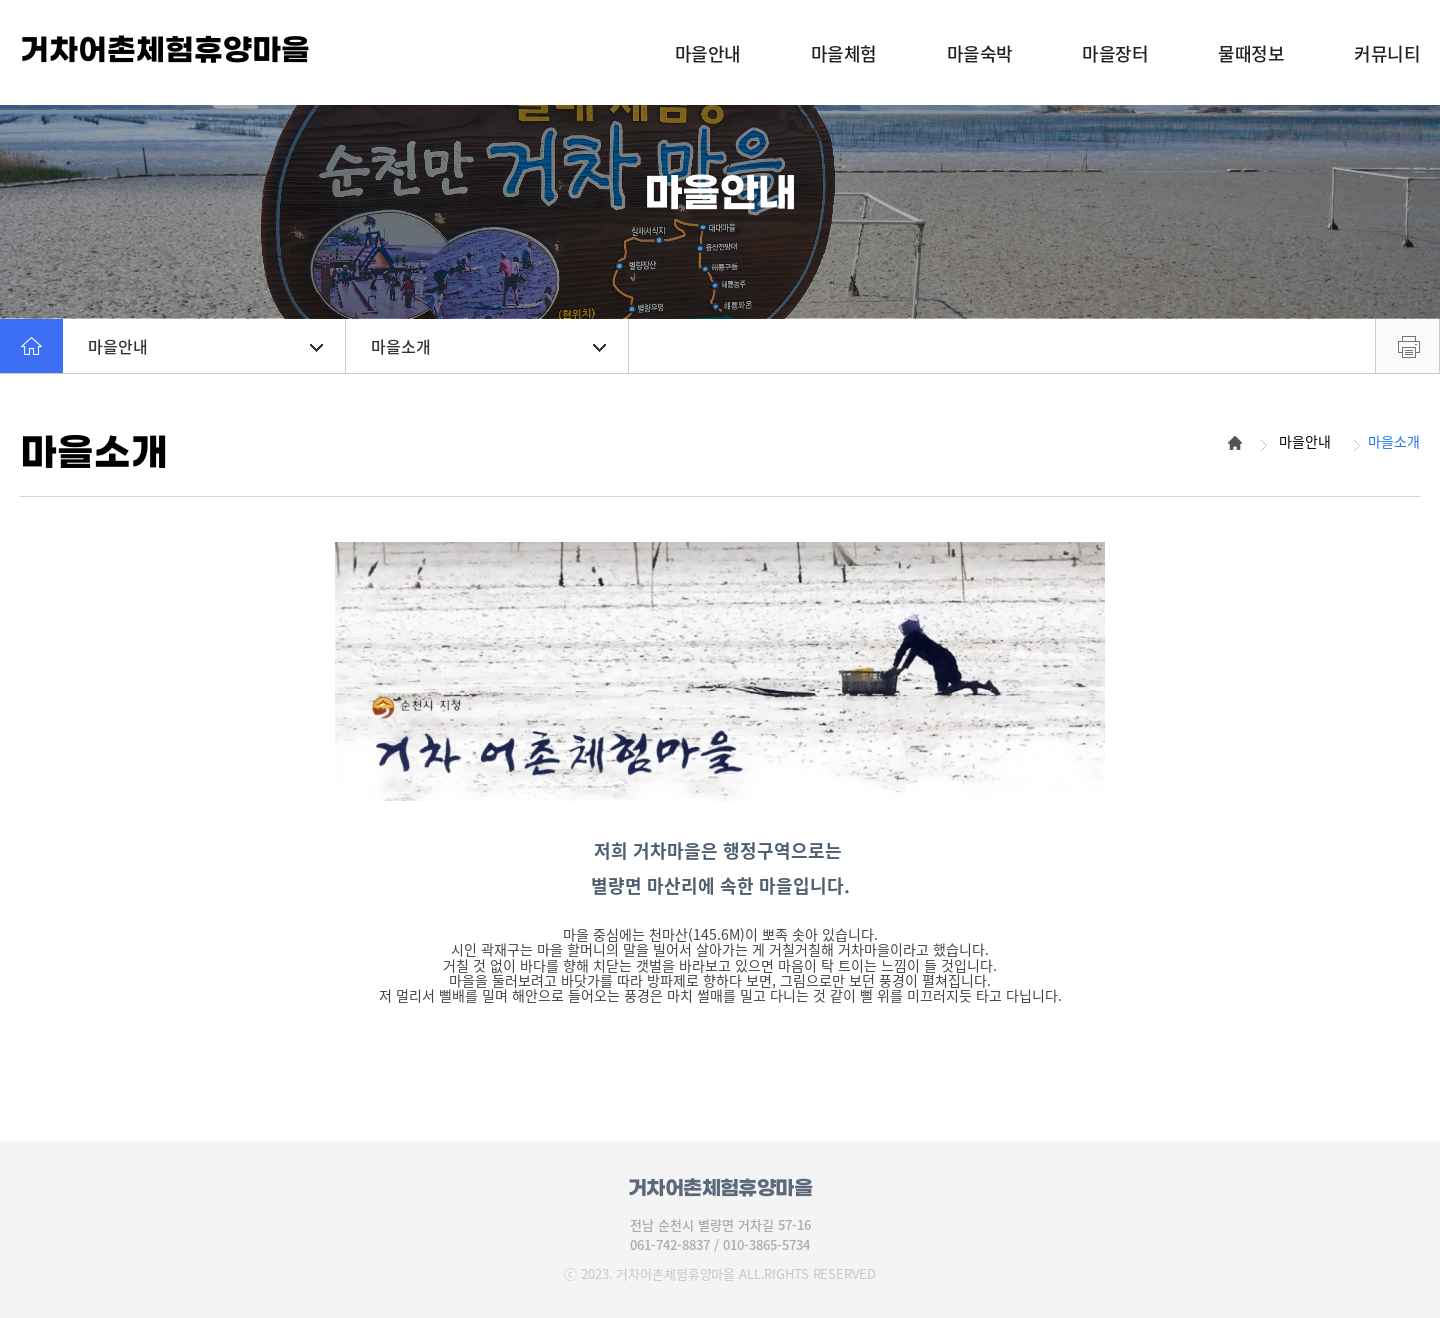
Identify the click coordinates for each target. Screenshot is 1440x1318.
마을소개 (488, 346)
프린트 (1407, 346)
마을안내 (205, 346)
